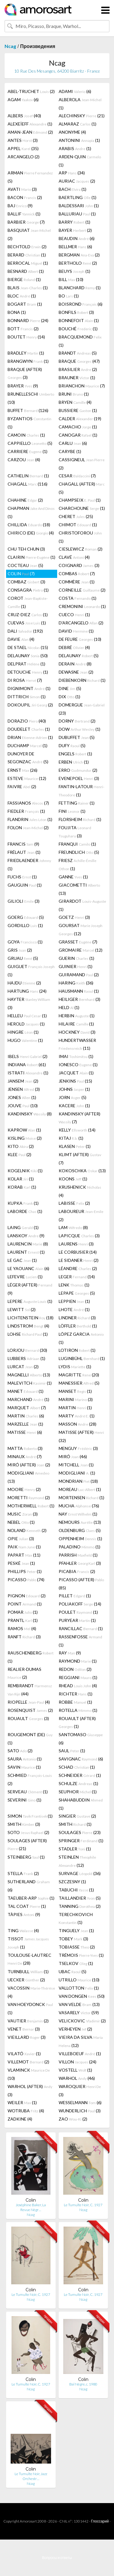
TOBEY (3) (73, 1938)
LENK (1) (74, 1284)
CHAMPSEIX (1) (80, 500)
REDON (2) (75, 1669)
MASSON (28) (77, 1424)
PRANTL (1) (23, 1620)
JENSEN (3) (24, 1089)
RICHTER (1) (75, 1693)
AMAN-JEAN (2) (30, 132)
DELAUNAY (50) (28, 655)
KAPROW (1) (24, 1129)
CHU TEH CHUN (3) (26, 548)
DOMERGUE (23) (82, 709)
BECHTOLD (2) (27, 246)
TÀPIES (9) (24, 1914)
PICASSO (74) (26, 1579)
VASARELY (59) (79, 2012)
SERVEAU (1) (28, 1791)
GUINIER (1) (75, 966)
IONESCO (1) (78, 1064)
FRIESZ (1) (77, 864)
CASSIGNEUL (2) (82, 463)
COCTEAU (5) (25, 565)
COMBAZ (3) (26, 581)
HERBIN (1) (77, 1015)
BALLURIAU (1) (77, 213)
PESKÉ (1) (21, 1563)
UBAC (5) (72, 1971)
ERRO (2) (78, 770)
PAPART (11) (24, 1555)
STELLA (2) (23, 1873)
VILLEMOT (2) (28, 2061)
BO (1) (69, 295)
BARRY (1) (74, 222)
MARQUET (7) (27, 1407)
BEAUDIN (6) (77, 238)
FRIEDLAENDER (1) (29, 864)
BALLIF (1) (24, 213)
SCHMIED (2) (30, 1779)
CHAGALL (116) (27, 483)
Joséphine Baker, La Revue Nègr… (31, 2207)
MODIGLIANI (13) (28, 1477)
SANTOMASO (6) (81, 1738)
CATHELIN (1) (28, 475)
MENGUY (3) (78, 1448)
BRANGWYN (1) (28, 361)
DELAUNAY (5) (78, 655)
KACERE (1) (74, 1105)
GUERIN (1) (76, 958)
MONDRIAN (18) (78, 1481)
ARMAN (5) (30, 177)
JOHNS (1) (74, 1089)
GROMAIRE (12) (80, 950)
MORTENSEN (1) (81, 1497)
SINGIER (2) (77, 1816)
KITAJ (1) (71, 1138)
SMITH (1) (75, 1824)
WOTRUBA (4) (26, 2110)
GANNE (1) (73, 876)
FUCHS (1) (22, 876)
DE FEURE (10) (80, 639)
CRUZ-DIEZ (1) (28, 614)
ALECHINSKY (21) (82, 115)
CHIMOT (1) (78, 524)
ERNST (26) (22, 770)
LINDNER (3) (77, 1317)
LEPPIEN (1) (74, 1301)
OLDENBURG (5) (80, 1530)
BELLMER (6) (75, 246)
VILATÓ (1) (24, 2053)
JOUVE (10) (23, 1105)
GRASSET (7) (78, 941)
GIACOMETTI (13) (79, 889)
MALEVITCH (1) (30, 1383)
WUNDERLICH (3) (80, 2110)
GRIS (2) (20, 950)
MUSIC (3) (23, 1513)
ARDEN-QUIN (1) (80, 160)
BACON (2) (25, 197)
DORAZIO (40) (27, 720)
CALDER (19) (80, 418)
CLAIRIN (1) (31, 557)
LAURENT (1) (26, 1252)
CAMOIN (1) (26, 435)
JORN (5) (72, 1097)
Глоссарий (100, 2521)
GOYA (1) (25, 941)
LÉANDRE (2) (78, 1268)
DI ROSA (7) (25, 680)
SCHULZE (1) (78, 1783)
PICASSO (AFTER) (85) (81, 1583)
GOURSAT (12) (80, 929)
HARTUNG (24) (27, 991)
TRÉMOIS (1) (81, 1955)
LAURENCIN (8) (28, 1243)
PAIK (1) (24, 1546)
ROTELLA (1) (78, 1710)
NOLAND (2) (27, 1530)
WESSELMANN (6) (80, 2102)
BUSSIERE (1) (78, 410)
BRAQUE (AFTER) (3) (25, 373)
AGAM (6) (23, 99)
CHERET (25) (76, 516)
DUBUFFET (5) (77, 737)
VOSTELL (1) (75, 2070)
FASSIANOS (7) (28, 802)
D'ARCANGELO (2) (81, 622)
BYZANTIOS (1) (29, 422)
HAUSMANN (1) (79, 991)
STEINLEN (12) (77, 1861)
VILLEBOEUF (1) (80, 2053)
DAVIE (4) (21, 639)
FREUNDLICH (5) (79, 852)
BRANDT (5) (78, 352)
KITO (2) (21, 1146)
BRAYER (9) (23, 385)
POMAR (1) (23, 1612)
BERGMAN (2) (79, 254)
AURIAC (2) (77, 181)
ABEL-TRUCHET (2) (31, 91)
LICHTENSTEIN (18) (31, 1317)
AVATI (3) (22, 189)
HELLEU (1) (27, 1015)
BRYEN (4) (75, 402)
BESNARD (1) (26, 271)
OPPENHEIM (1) (80, 1538)
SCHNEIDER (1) (80, 1775)
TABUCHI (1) (76, 1889)
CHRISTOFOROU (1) (80, 537)
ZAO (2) (73, 2118)
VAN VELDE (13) (79, 2004)
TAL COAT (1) (27, 1906)
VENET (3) (24, 2029)
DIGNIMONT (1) (29, 688)
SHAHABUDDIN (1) (81, 1804)
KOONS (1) (73, 1178)
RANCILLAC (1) (81, 1628)
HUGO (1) (25, 1040)
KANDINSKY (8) (30, 1113)
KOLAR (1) (21, 1178)
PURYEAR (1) (77, 1620)
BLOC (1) (22, 295)
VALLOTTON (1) (79, 1987)
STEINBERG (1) (26, 1857)
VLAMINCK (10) (29, 2074)
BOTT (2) (23, 328)
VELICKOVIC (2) (82, 2020)
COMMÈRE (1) (77, 581)
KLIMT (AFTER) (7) (80, 1158)
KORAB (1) (22, 1187)
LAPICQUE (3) (79, 1235)
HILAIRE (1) (76, 1023)
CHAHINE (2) (25, 500)
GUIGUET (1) (31, 970)
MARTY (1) (77, 1415)
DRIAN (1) (30, 737)
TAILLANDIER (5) (80, 1898)
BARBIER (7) (26, 222)
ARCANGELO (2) (24, 156)
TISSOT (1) (28, 1942)
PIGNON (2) (27, 1595)
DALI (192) (25, 631)
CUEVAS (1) (27, 622)
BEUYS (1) (74, 271)
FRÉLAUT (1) (24, 852)
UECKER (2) (26, 1979)
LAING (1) (23, 1227)
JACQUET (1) (76, 1072)
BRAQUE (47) (79, 361)
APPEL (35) (23, 148)
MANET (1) (25, 1391)
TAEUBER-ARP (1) (31, 1898)
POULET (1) (78, 1612)
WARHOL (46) (77, 2078)
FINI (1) (72, 811)
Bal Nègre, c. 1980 (83, 2384)
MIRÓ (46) (73, 1456)
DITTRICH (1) (27, 696)
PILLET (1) (75, 1595)
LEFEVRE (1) (25, 1276)
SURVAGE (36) (80, 1873)
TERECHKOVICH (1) (76, 1918)
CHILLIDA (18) (29, 524)
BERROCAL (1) (28, 263)
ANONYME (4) (72, 132)
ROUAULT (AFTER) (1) (77, 1722)
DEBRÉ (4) (74, 647)
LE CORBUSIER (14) (78, 1252)
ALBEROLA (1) (80, 103)
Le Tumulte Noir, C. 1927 (83, 2205)
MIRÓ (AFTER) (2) (29, 1464)
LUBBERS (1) (26, 1358)
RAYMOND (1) (78, 1661)
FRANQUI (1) (77, 844)
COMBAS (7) (77, 573)
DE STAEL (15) (28, 647)
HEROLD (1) (26, 1023)
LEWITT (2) (22, 1309)
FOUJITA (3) (75, 831)
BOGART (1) (25, 304)
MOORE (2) (24, 1489)
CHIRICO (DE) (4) (31, 532)
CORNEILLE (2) (82, 589)
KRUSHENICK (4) (80, 1191)
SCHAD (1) (77, 1767)
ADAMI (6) (75, 91)
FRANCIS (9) (23, 844)
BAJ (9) (20, 205)
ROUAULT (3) (28, 1718)
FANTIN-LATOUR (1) (81, 790)
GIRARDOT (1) (82, 905)
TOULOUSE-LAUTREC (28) (29, 1959)
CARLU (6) (73, 443)
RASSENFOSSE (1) (80, 1640)
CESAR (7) (77, 475)
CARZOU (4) (24, 459)
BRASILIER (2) (78, 369)
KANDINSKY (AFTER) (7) (79, 1117)
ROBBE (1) (75, 1702)
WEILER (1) (22, 2102)
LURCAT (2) (23, 1366)
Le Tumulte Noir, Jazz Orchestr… (31, 2476)
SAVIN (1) (24, 1767)
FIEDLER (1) (26, 811)
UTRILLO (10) (79, 1979)
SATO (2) (20, 1750)
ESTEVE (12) (27, 778)
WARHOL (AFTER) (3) (30, 2090)
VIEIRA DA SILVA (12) (81, 2041)
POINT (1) (25, 1603)
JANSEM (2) (23, 1081)
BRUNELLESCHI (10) (31, 398)
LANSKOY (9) (26, 1235)
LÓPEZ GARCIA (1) (81, 1338)
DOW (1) (79, 729)
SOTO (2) (28, 1832)
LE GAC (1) (22, 1260)
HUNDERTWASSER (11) (77, 1044)
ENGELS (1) (75, 753)
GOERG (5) (26, 917)
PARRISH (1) (78, 1555)
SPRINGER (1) (81, 1840)
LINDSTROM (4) (28, 1325)
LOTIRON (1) (77, 1350)
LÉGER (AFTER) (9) (30, 1289)
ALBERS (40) (24, 115)
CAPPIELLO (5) (30, 443)
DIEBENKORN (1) (82, 680)
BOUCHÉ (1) (78, 328)
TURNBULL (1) (28, 1971)
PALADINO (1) (79, 1546)
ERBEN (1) (74, 761)
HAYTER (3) (29, 1003)
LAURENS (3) (76, 1243)
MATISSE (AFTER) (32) (81, 1436)
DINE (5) (70, 688)
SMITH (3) (24, 1824)
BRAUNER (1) (77, 377)
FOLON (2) (28, 827)
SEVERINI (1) (24, 1799)
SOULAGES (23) (80, 1832)
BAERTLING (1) (77, 197)
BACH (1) (72, 189)
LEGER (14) (77, 1276)
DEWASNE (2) (76, 672)
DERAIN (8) (75, 663)
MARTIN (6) (26, 1415)
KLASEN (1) (75, 1146)
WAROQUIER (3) (80, 2090)
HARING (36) (76, 982)
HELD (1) (69, 1007)
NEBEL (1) (21, 1522)
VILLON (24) (77, 2061)
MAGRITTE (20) (79, 1374)
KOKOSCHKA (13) (82, 1170)
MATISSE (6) (25, 1432)
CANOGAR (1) (78, 435)
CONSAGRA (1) (28, 589)
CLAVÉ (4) (74, 557)
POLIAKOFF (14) (80, 1603)
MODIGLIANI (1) (77, 1472)
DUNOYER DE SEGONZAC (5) (28, 757)
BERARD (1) (27, 254)
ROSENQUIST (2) (30, 1710)
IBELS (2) (27, 1056)
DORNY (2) (77, 720)
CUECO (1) (74, 614)
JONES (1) (22, 1097)
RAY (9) (70, 1652)
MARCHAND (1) (28, 1399)
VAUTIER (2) (28, 2020)
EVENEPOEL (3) (79, 778)
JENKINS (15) (75, 1081)
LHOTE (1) (74, 1309)
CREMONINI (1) (82, 606)
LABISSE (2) (74, 1203)
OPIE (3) (21, 1538)
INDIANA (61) (27, 1064)
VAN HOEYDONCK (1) (30, 2008)
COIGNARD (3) (79, 565)
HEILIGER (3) (79, 999)
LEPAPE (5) (77, 1293)
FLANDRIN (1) (30, 819)
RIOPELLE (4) (29, 1702)
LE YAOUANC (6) (28, 1268)
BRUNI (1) (74, 394)
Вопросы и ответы (57, 2557)
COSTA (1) (77, 598)
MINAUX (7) (25, 1456)
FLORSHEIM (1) (80, 819)
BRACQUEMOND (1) (80, 341)
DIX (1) (69, 696)
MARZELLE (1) (25, 1424)
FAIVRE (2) (22, 786)
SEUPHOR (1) (78, 1791)
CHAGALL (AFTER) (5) (82, 488)
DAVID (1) (76, 631)
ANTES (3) (23, 140)
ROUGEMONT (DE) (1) (30, 1738)
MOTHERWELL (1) (31, 1505)
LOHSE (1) (28, 1334)
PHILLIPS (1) (25, 1571)
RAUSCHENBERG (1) (31, 1657)
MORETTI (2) (29, 1497)
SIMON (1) (30, 1816)
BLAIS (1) (28, 287)
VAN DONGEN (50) (82, 1996)
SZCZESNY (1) (72, 1881)
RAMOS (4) (22, 1628)
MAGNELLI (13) (29, 1374)
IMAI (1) (76, 1056)
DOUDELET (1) (29, 729)
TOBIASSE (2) (77, 1946)
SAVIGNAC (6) (81, 1758)
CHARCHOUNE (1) (82, 508)
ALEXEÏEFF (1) (30, 123)
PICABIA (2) (77, 1571)
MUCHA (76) (79, 1505)
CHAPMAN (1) (31, 512)
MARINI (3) (76, 1399)
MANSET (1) (75, 1391)
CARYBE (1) (70, 451)
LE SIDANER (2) (78, 1260)
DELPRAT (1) (26, 663)
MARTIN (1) (75, 1407)
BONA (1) (17, 312)
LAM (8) (73, 1227)
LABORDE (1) (25, 1211)
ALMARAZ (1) (77, 123)
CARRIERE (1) (27, 451)
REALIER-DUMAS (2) (24, 1673)
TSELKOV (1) (76, 1963)
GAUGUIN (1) (25, 885)
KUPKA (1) (23, 1203)
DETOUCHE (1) (28, 672)
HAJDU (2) (24, 982)
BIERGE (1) (24, 279)
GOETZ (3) (74, 917)
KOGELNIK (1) (25, 1170)
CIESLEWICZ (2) (80, 548)
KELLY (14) (77, 1129)
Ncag (10, 46)
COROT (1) (28, 602)
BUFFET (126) (28, 410)
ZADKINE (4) (20, 2118)
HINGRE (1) (23, 1032)
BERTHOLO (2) (78, 263)
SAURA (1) (25, 1758)
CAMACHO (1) (78, 426)
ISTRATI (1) (28, 1072)
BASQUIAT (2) (29, 234)
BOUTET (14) (26, 336)
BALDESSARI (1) (79, 205)
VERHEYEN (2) (75, 2029)
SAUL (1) (72, 1750)
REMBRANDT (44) (30, 1689)
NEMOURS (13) (80, 1522)
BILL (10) (71, 279)
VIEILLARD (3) (27, 2037)
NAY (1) (78, 1513)
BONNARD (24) (28, 320)
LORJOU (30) (27, 1350)
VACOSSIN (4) (31, 1992)
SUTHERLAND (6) (29, 1885)
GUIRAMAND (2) (79, 974)
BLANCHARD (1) (80, 287)
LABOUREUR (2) (81, 1215)
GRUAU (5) (23, 958)
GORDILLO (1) (25, 925)
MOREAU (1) (80, 1489)
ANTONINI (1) (79, 140)
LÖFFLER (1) (78, 1325)
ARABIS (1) (75, 148)
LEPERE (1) (30, 1301)
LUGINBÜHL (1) (82, 1358)
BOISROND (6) (80, 304)
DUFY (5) (72, 745)
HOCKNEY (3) (77, 1032)
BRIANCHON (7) (82, 385)
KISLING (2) (25, 1138)
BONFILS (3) (76, 312)
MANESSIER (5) (79, 1383)
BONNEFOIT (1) (79, 320)
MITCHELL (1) (76, 1464)
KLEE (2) (19, 1154)
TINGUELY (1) (76, 1930)
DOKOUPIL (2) (30, 704)
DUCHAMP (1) (27, 745)
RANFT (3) (24, 1636)
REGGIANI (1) (78, 1677)
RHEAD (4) (78, 1685)
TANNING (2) (80, 1906)
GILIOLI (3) (24, 901)
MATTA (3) (25, 1448)
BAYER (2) (75, 230)
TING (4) (23, 1930)
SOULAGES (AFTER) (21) (27, 1844)
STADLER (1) (75, 1848)
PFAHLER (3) (80, 1563)
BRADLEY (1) (26, 352)
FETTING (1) (77, 802)
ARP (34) (72, 172)
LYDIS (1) (75, 1366)
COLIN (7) (21, 573)
